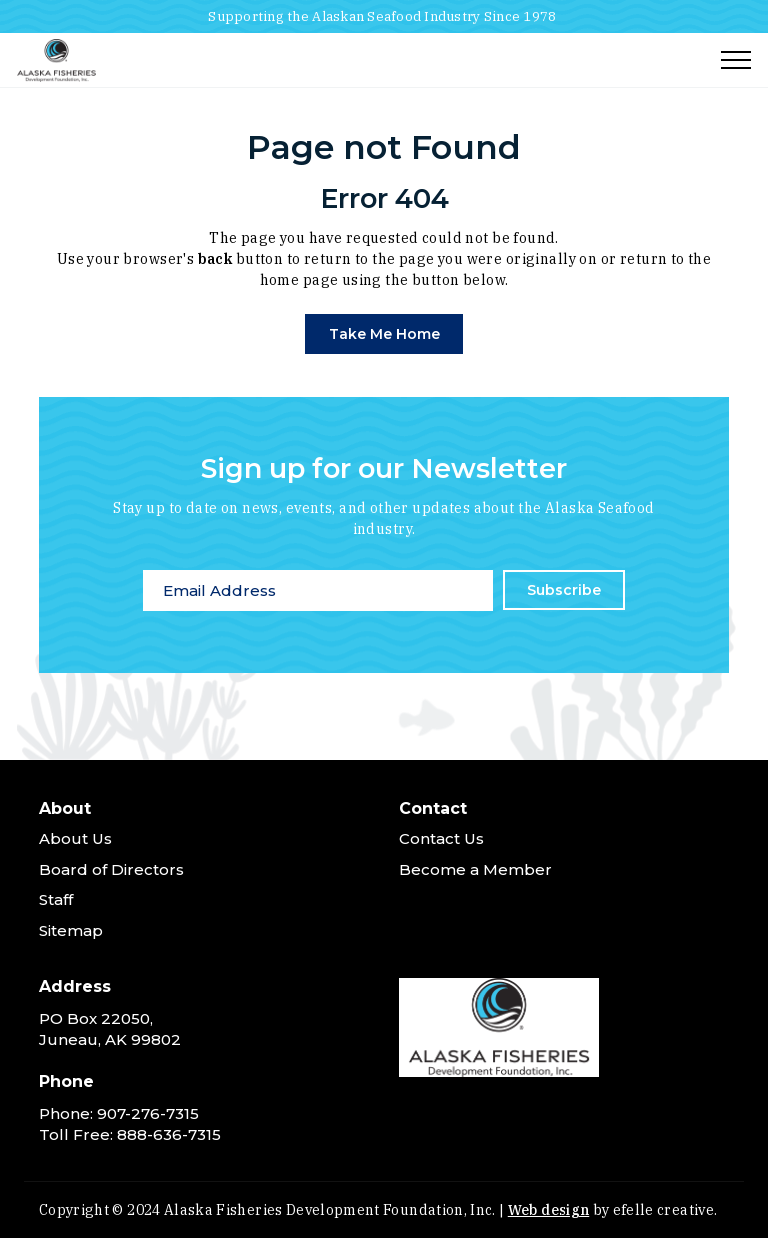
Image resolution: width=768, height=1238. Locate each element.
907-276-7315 (148, 1113)
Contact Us (441, 838)
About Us (75, 838)
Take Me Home (384, 334)
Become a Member (475, 869)
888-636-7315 (169, 1134)
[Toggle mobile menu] (736, 60)
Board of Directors (111, 869)
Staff (56, 899)
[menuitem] (204, 874)
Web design (549, 1210)
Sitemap (71, 930)
